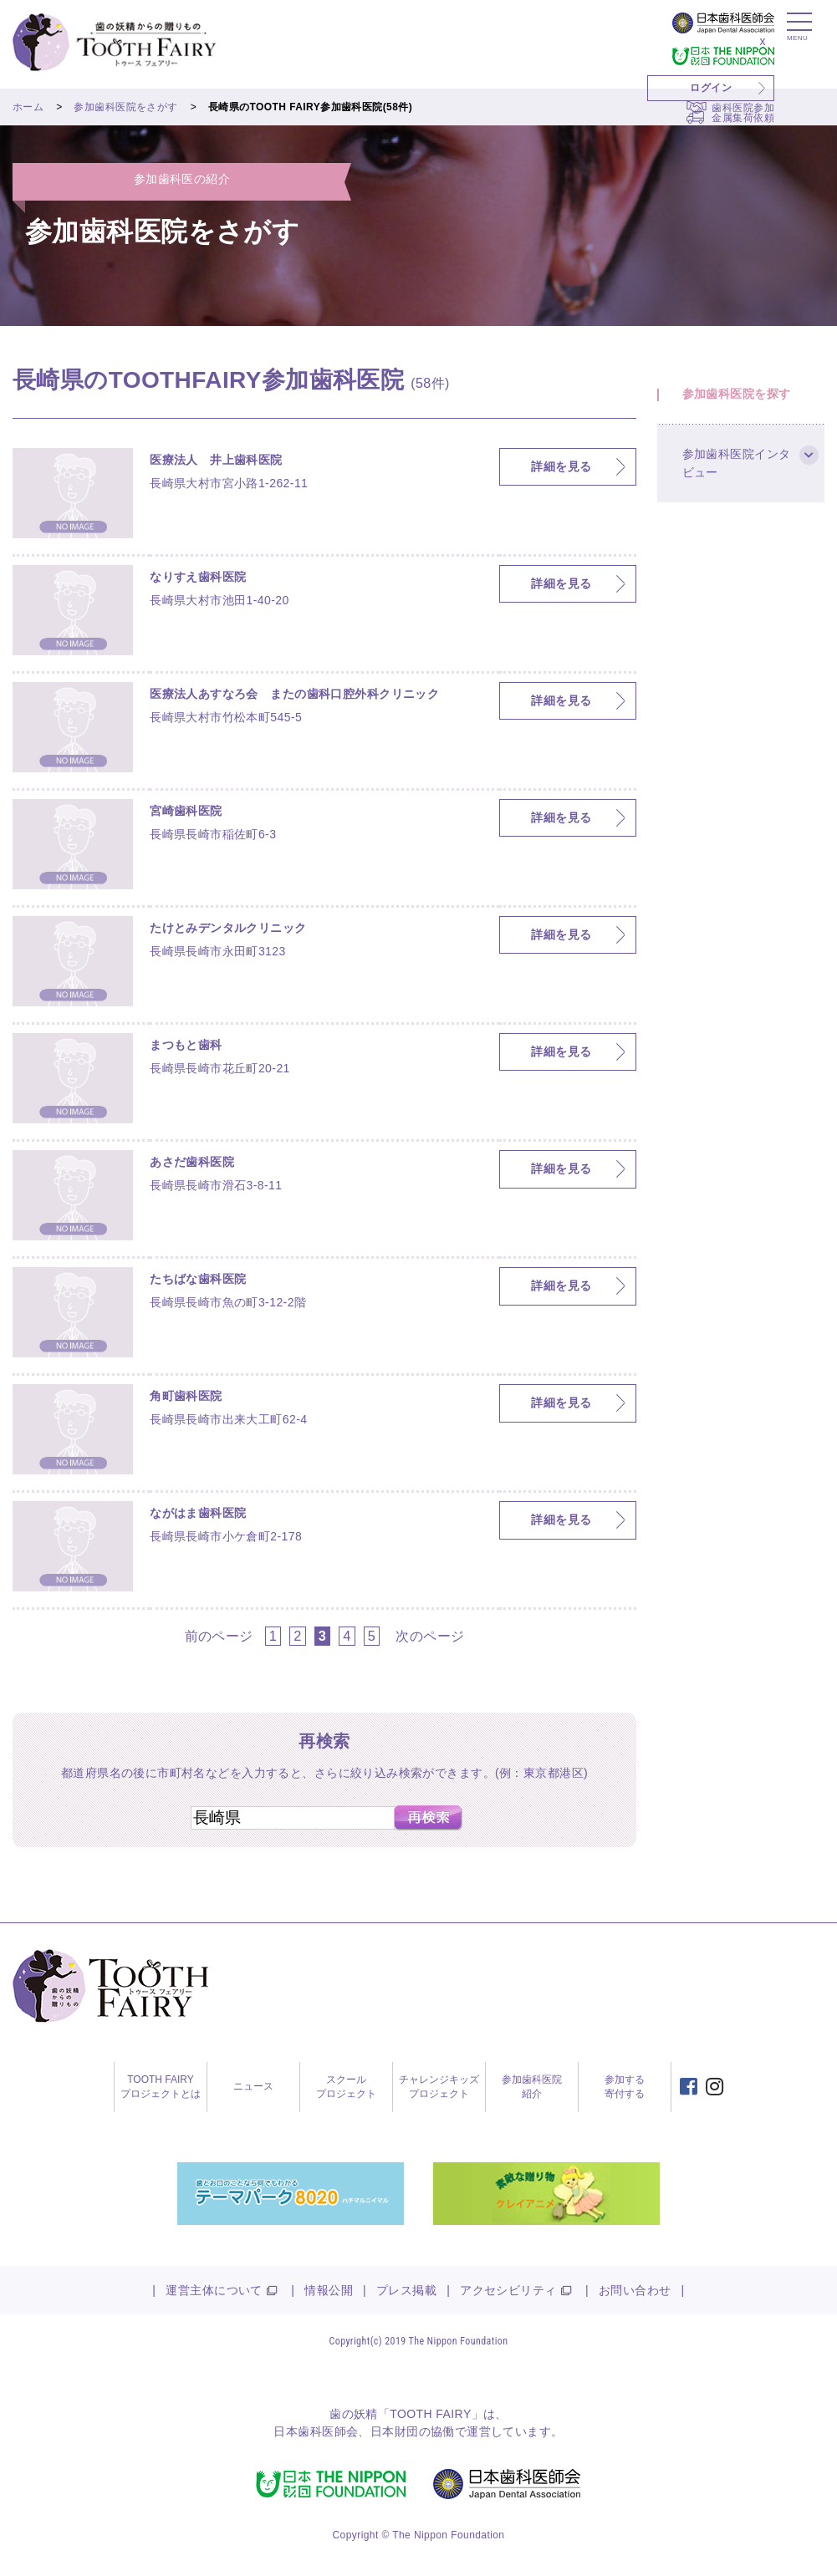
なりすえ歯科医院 (198, 576)
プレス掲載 (406, 2290)
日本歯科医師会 (315, 2431)
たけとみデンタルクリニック (228, 927)
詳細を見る (561, 466)
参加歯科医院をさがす (125, 107)
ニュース (253, 2086)
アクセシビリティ (508, 2290)
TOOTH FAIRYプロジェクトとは (160, 2087)
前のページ (219, 1635)
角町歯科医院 (186, 1396)
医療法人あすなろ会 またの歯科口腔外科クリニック (294, 693)
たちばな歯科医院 (198, 1278)
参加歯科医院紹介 (532, 2087)
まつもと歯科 (186, 1044)
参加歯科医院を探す (736, 393)
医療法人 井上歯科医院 (216, 459)
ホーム (28, 107)
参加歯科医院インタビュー (736, 464)
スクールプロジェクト (346, 2087)
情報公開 (328, 2290)
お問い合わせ (635, 2290)
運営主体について (214, 2290)
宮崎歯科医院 (186, 810)
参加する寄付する (625, 2087)
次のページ (430, 1635)
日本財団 (394, 2431)
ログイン (711, 88)
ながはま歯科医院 (198, 1513)
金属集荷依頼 (743, 118)
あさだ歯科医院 (192, 1161)
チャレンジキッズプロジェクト (439, 2087)
